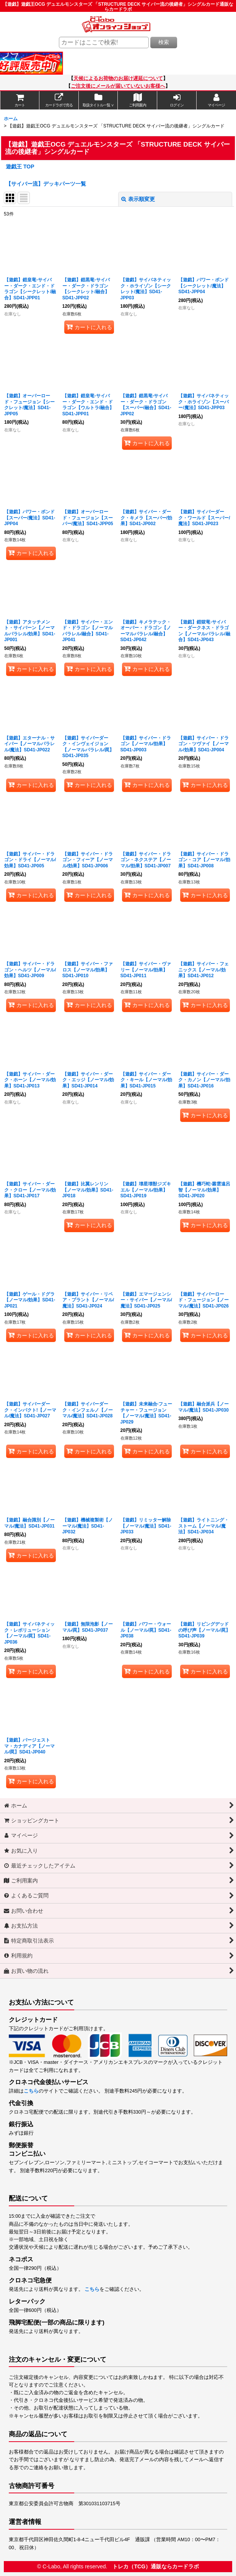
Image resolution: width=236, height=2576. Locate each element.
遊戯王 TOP (20, 166)
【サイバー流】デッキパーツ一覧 (46, 184)
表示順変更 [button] (138, 199)
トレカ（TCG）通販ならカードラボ (155, 2566)
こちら (31, 2091)
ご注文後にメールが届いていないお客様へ (118, 86)
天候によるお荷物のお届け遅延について (118, 78)
